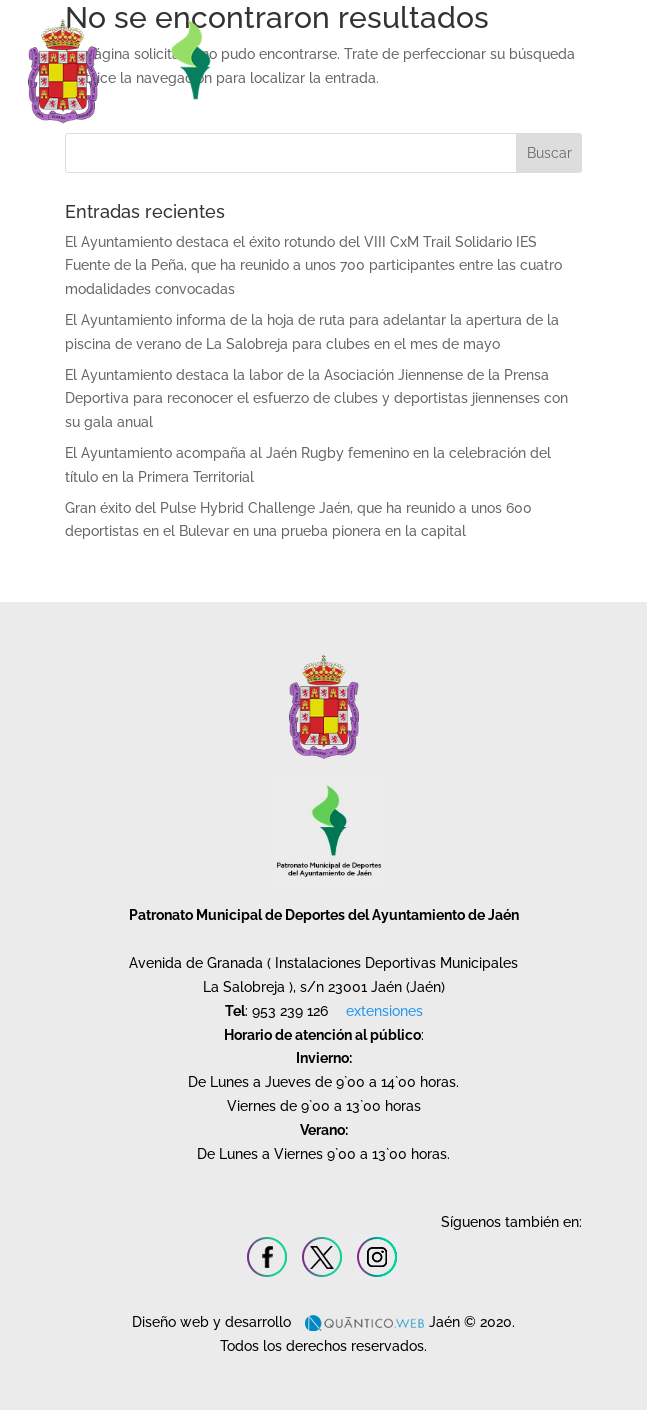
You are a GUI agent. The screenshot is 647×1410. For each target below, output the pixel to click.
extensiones (384, 1011)
